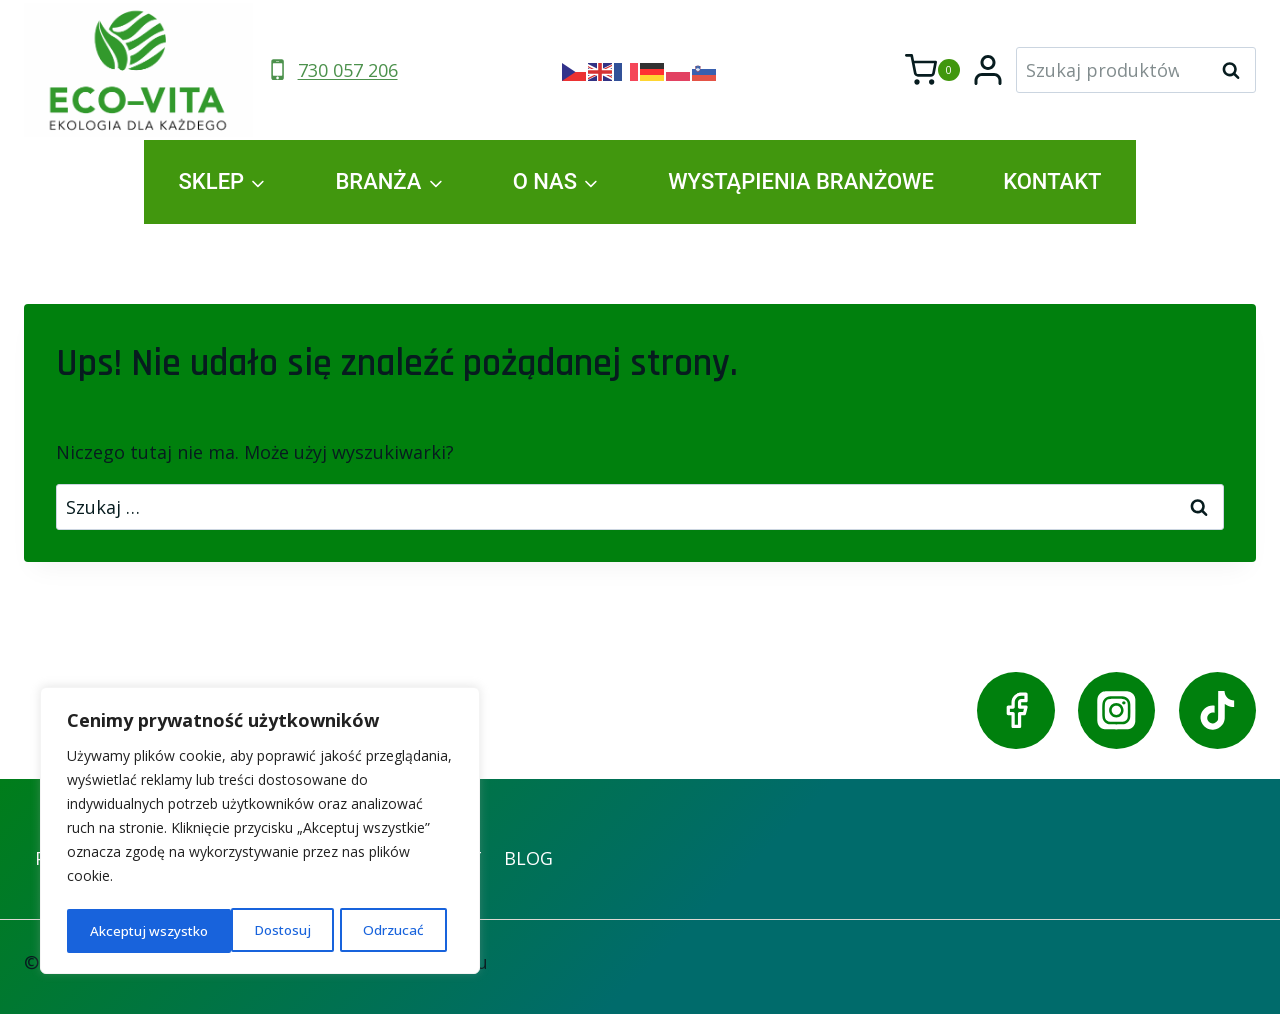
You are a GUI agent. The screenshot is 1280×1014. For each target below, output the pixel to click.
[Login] (988, 70)
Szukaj (1237, 70)
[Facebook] (1015, 710)
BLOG (528, 858)
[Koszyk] (932, 70)
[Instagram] (1116, 710)
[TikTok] (1217, 710)
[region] (260, 833)
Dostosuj (118, 930)
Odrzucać (229, 930)
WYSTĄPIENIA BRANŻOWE (801, 181)
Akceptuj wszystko (370, 930)
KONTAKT (1052, 181)
